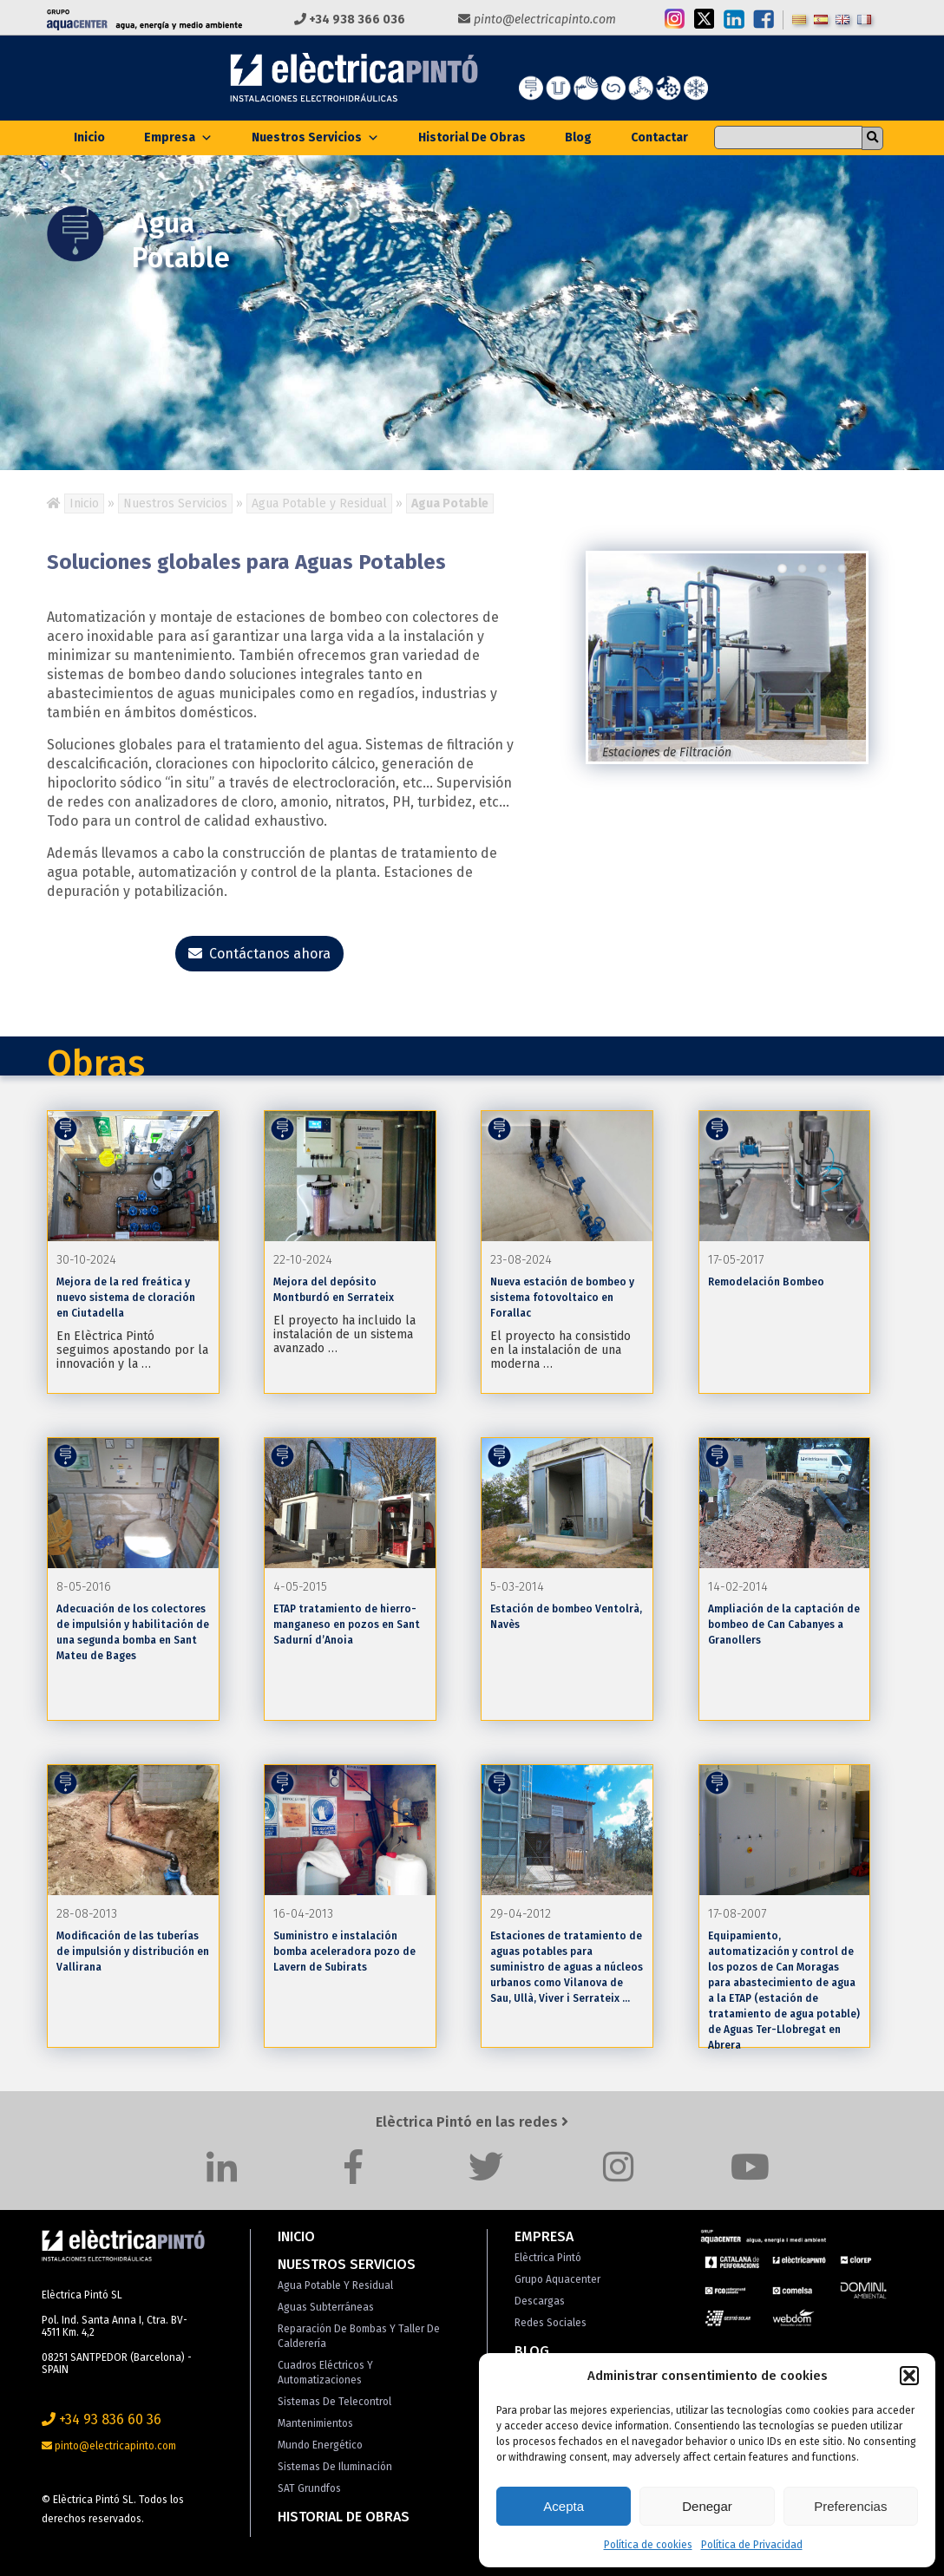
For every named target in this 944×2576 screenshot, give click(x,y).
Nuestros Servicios (315, 137)
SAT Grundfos (309, 2488)
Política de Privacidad (752, 2545)
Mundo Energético (320, 2445)
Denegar (707, 2506)
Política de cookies (648, 2545)
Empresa (178, 137)
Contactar (659, 137)
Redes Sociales (551, 2323)
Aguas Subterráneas (326, 2307)
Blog (578, 137)
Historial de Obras (472, 137)
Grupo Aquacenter (557, 2279)
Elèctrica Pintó (548, 2258)
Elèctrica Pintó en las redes (472, 2122)
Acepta (563, 2506)
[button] (909, 2375)
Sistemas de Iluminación (335, 2467)
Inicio (89, 137)
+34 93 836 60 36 (101, 2419)
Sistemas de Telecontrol (334, 2402)
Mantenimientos (315, 2423)
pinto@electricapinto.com (537, 19)
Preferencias (850, 2506)
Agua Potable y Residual (319, 503)
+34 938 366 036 (349, 19)
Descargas (540, 2301)
